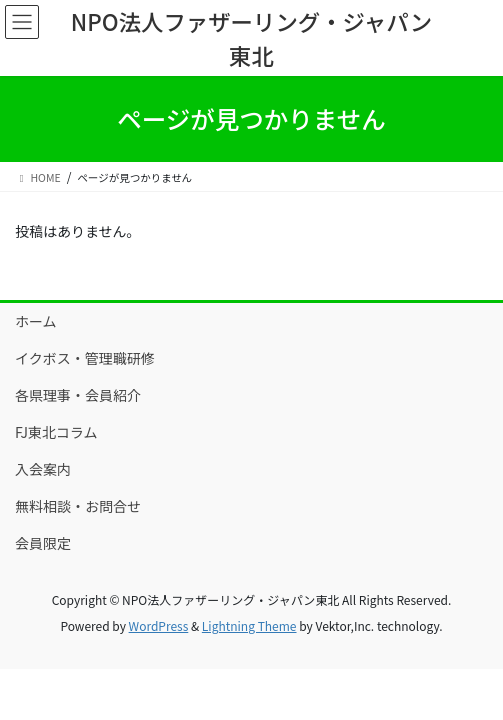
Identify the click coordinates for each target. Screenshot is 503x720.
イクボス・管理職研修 (85, 358)
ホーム (36, 321)
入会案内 (43, 469)
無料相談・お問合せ (78, 506)
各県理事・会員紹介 (78, 395)
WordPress (159, 625)
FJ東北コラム (56, 432)
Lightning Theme (249, 625)
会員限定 (43, 543)
